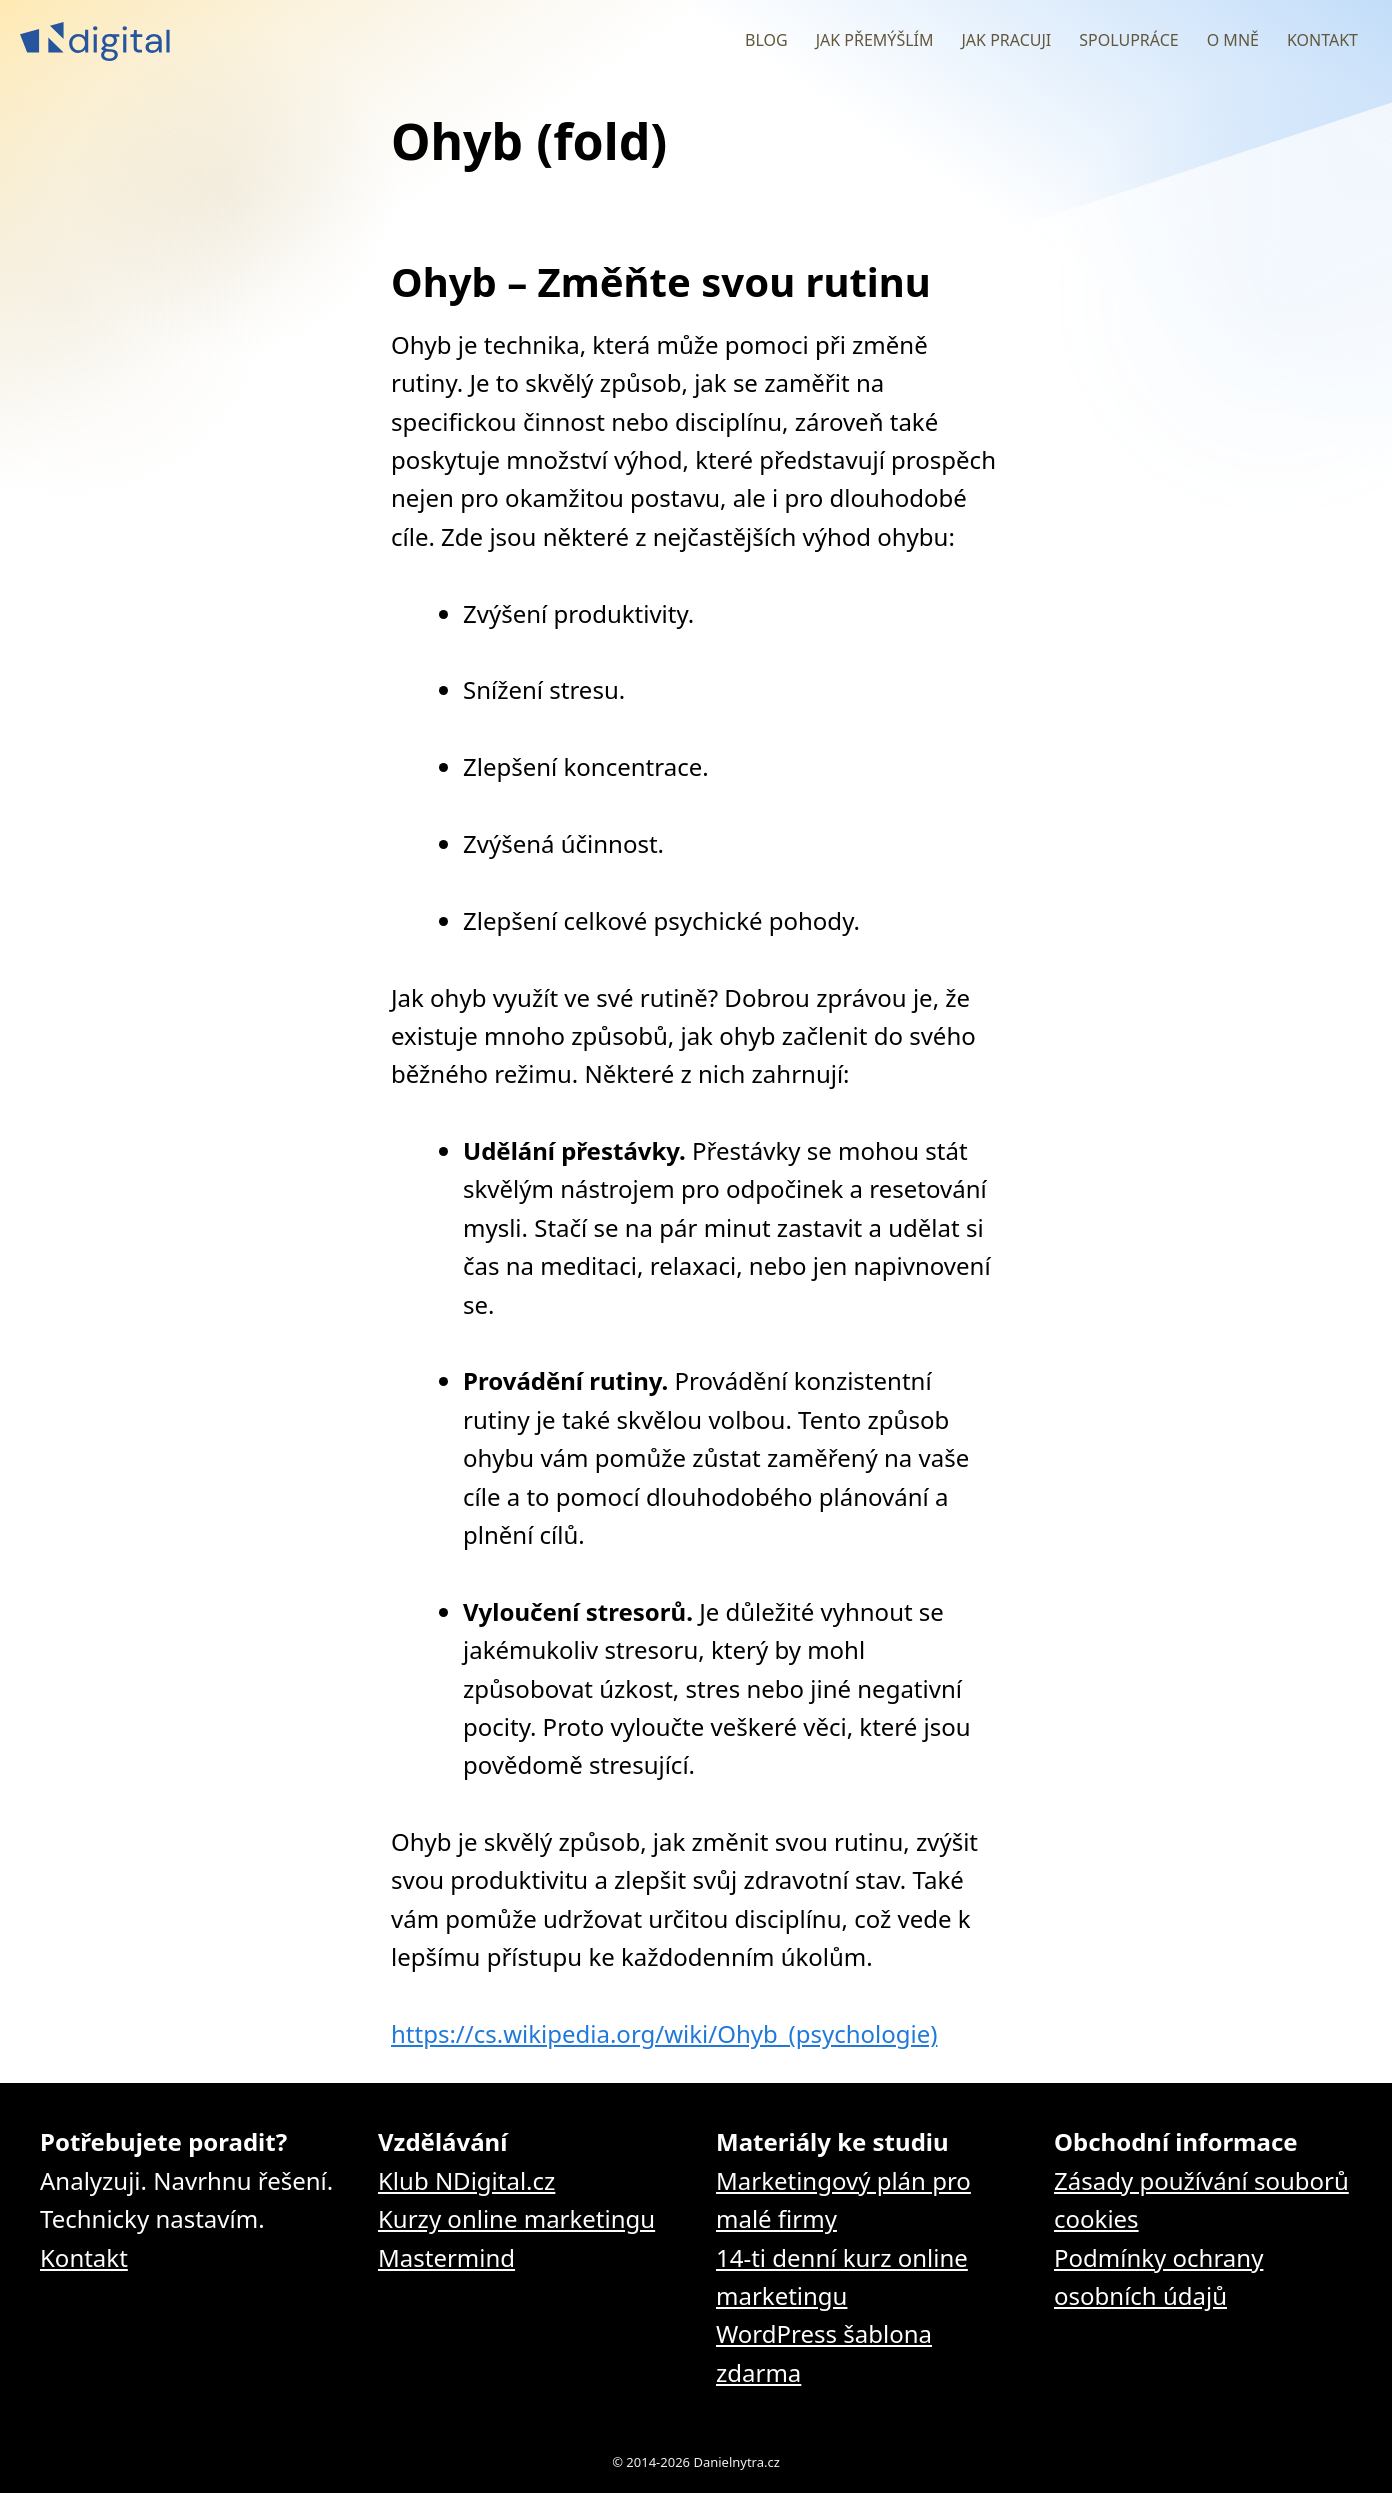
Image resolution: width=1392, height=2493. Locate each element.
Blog (766, 40)
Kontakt (1322, 40)
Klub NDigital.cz (466, 2180)
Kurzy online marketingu (516, 2218)
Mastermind (446, 2257)
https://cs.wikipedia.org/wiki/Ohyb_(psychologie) (664, 2033)
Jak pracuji (1006, 40)
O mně (1233, 40)
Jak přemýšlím (875, 40)
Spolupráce (1128, 40)
